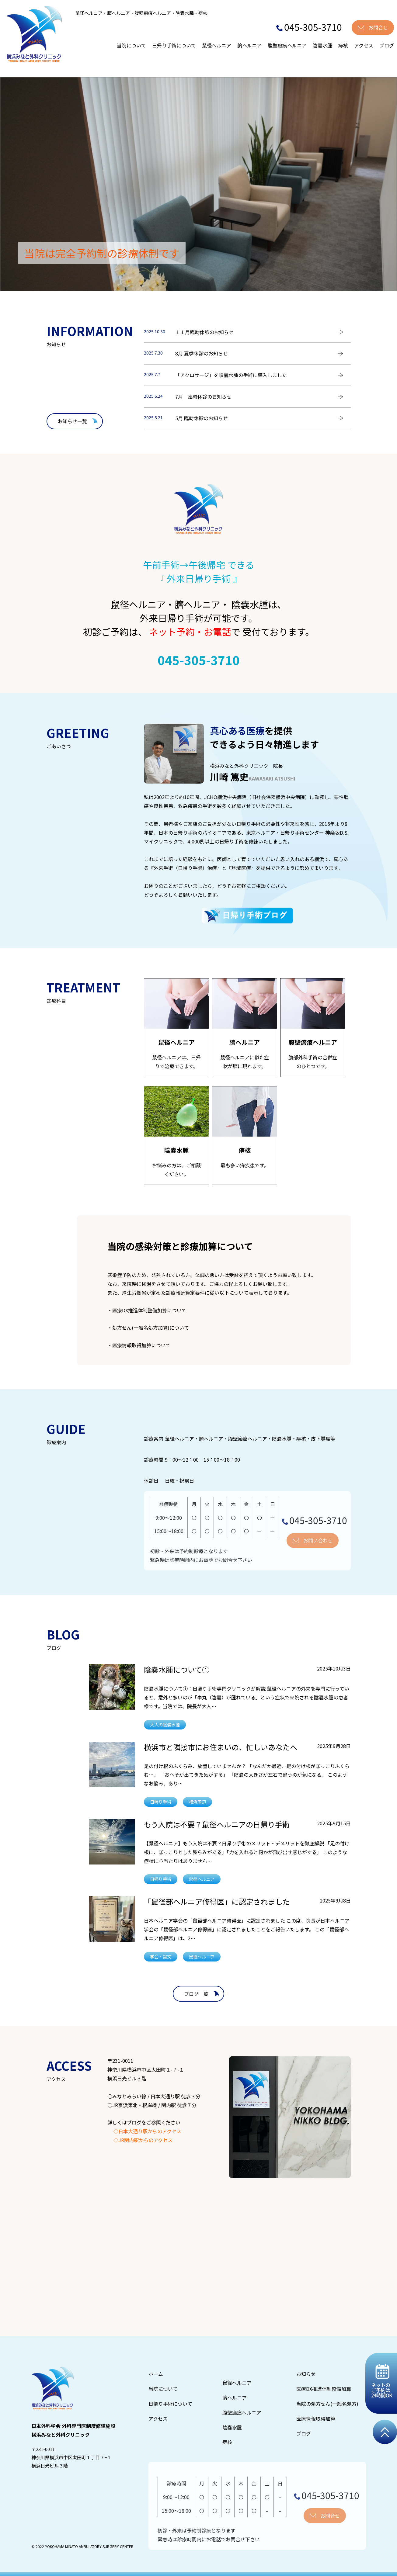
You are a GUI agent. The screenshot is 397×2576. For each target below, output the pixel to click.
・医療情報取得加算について (139, 1345)
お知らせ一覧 (72, 421)
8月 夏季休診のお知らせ (201, 353)
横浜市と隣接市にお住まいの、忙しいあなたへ (220, 1747)
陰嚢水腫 (322, 45)
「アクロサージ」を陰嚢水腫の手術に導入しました (231, 375)
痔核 (343, 45)
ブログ (386, 45)
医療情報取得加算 (315, 2418)
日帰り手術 (160, 1802)
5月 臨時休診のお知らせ (201, 418)
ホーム (155, 2373)
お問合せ (378, 27)
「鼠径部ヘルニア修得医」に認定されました (217, 1901)
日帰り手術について (174, 45)
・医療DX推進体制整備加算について (146, 1310)
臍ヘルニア (249, 45)
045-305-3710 (309, 26)
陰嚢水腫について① (176, 1669)
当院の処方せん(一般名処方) (327, 2403)
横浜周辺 (197, 1802)
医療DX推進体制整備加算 (323, 2388)
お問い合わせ (318, 1540)
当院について (131, 45)
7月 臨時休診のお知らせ (203, 396)
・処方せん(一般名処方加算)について (148, 1327)
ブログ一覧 (196, 1993)
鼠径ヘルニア (216, 45)
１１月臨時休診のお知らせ (204, 332)
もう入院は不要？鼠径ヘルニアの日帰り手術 (217, 1824)
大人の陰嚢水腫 (165, 1724)
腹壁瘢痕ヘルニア (287, 45)
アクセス (363, 45)
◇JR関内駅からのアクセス (142, 2140)
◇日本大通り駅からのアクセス (147, 2131)
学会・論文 (160, 1956)
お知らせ (306, 2373)
